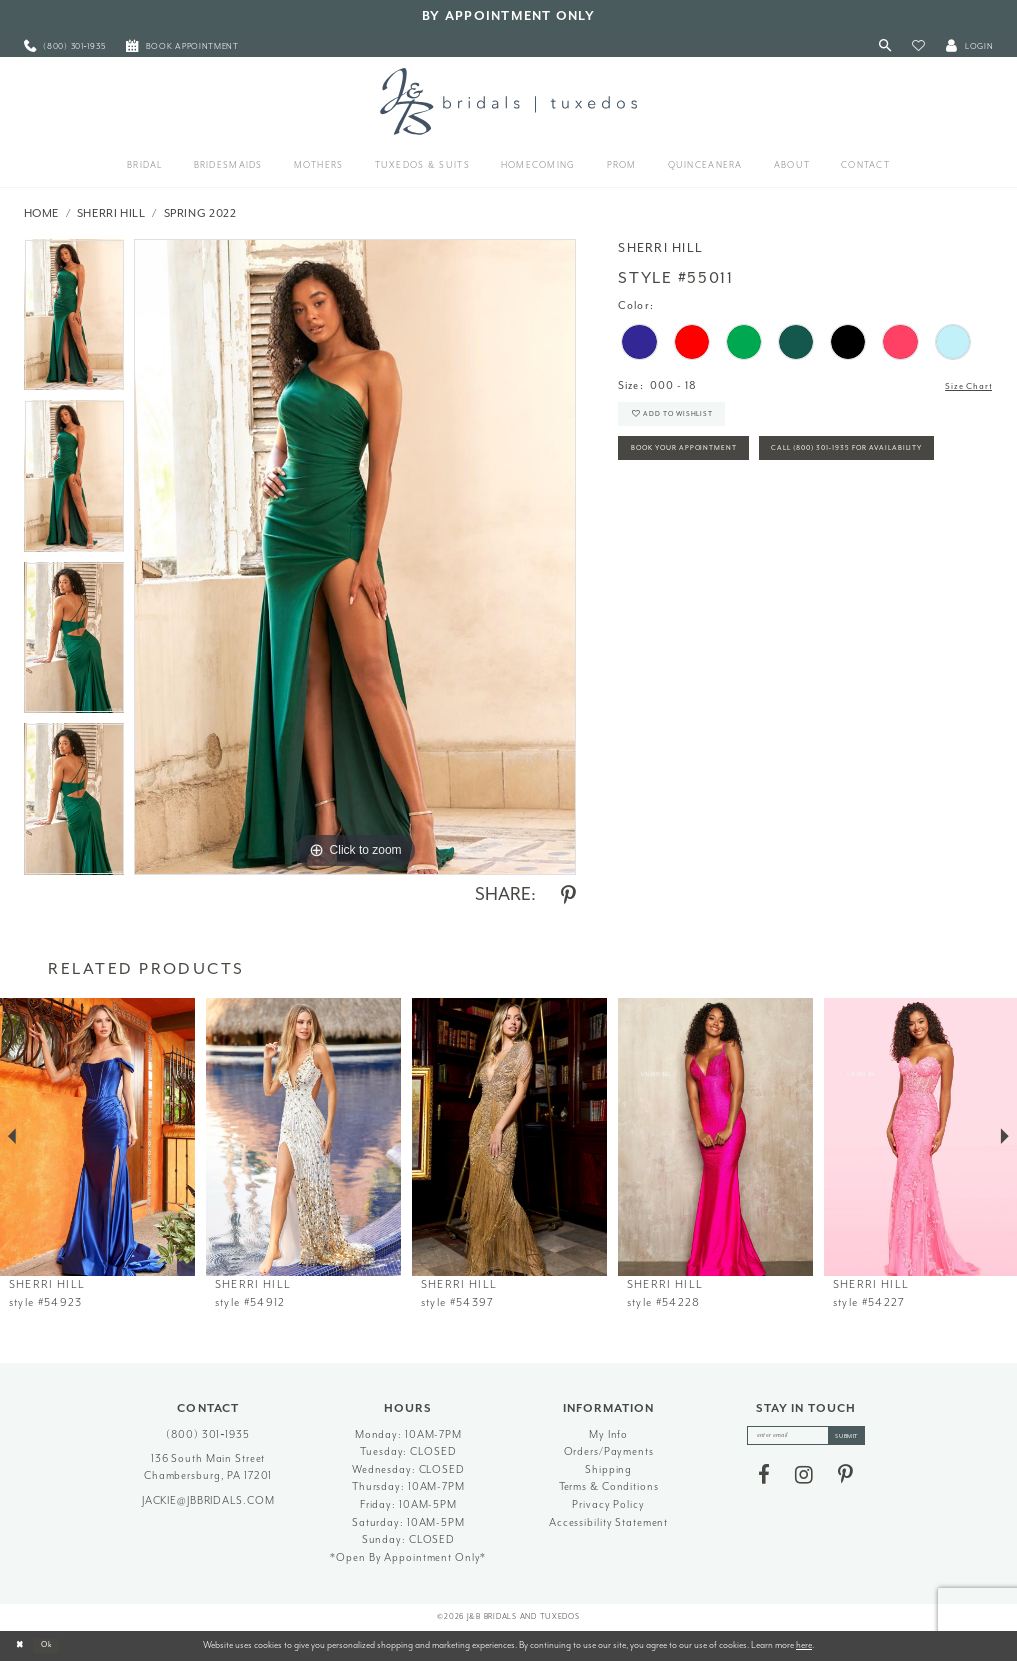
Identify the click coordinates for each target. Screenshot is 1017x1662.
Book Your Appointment (701, 463)
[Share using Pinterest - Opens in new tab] (568, 896)
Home (42, 213)
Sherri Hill (111, 213)
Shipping (608, 1469)
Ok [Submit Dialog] (54, 1645)
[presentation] (97, 1137)
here (804, 1645)
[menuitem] (64, 46)
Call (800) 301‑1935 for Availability (730, 505)
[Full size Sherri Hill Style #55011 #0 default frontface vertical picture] (355, 557)
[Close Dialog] (22, 1646)
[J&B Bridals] (508, 101)
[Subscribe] (857, 1438)
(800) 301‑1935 (208, 1434)
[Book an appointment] (183, 46)
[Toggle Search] (884, 46)
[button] (918, 46)
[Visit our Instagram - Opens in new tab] (804, 1480)
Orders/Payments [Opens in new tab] (609, 1451)
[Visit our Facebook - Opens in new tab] (764, 1480)
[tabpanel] (74, 320)
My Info (608, 1434)
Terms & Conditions (609, 1486)
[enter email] (805, 1438)
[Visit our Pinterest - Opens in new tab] (845, 1480)
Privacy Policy (608, 1504)
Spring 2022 (200, 213)
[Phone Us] (64, 46)
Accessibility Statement (608, 1522)
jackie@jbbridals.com (208, 1500)
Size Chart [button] (963, 386)
